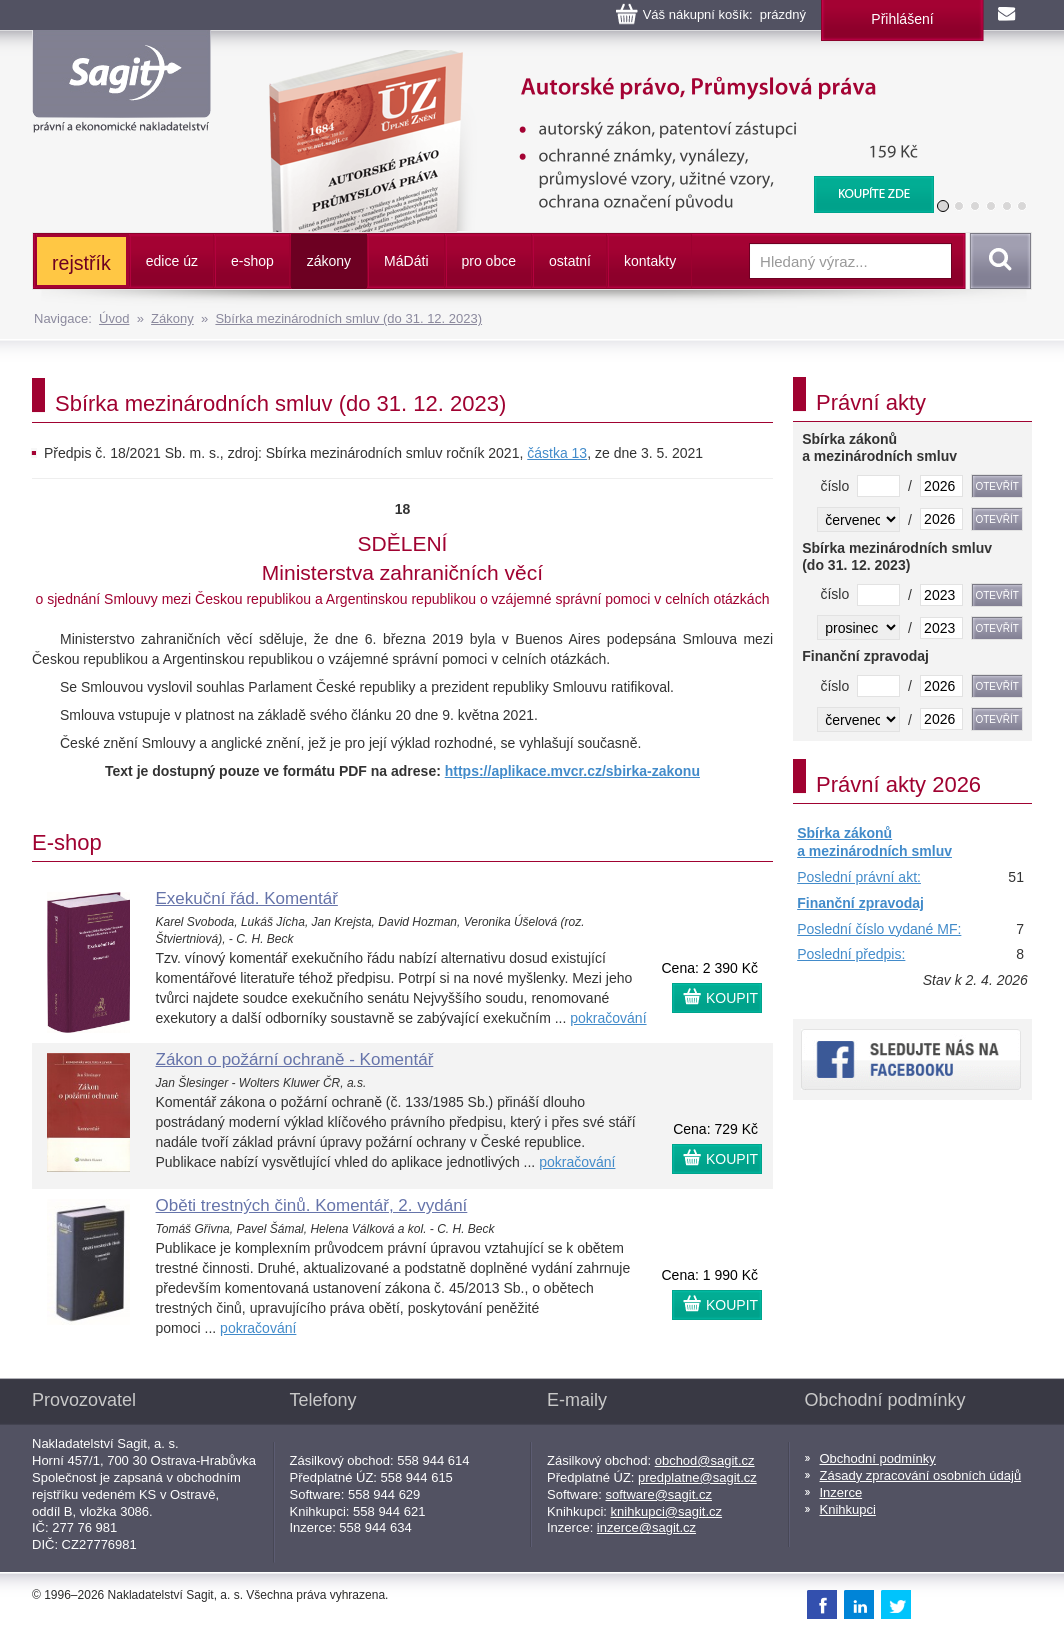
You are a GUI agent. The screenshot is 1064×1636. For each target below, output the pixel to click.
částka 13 (557, 453)
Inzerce (841, 1492)
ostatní (570, 261)
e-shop (252, 261)
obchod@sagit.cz (705, 1460)
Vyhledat (997, 261)
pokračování (608, 1018)
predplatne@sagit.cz (697, 1477)
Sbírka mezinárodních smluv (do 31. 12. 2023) (348, 318)
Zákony (172, 318)
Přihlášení (902, 19)
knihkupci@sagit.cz (666, 1511)
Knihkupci (848, 1509)
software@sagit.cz (659, 1494)
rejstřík (81, 263)
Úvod (114, 318)
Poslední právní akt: (859, 877)
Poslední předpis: (851, 954)
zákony (329, 261)
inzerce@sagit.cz (646, 1527)
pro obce (489, 261)
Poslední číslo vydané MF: (879, 929)
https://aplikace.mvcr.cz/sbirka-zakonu (572, 771)
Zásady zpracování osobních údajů (921, 1475)
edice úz (172, 261)
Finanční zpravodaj (860, 903)
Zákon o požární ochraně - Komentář (295, 1059)
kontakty (650, 261)
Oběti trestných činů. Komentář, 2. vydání (312, 1205)
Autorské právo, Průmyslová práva (589, 60)
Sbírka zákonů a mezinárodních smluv (874, 842)
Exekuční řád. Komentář (247, 898)
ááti (406, 261)
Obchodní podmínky (878, 1458)
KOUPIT (732, 998)
